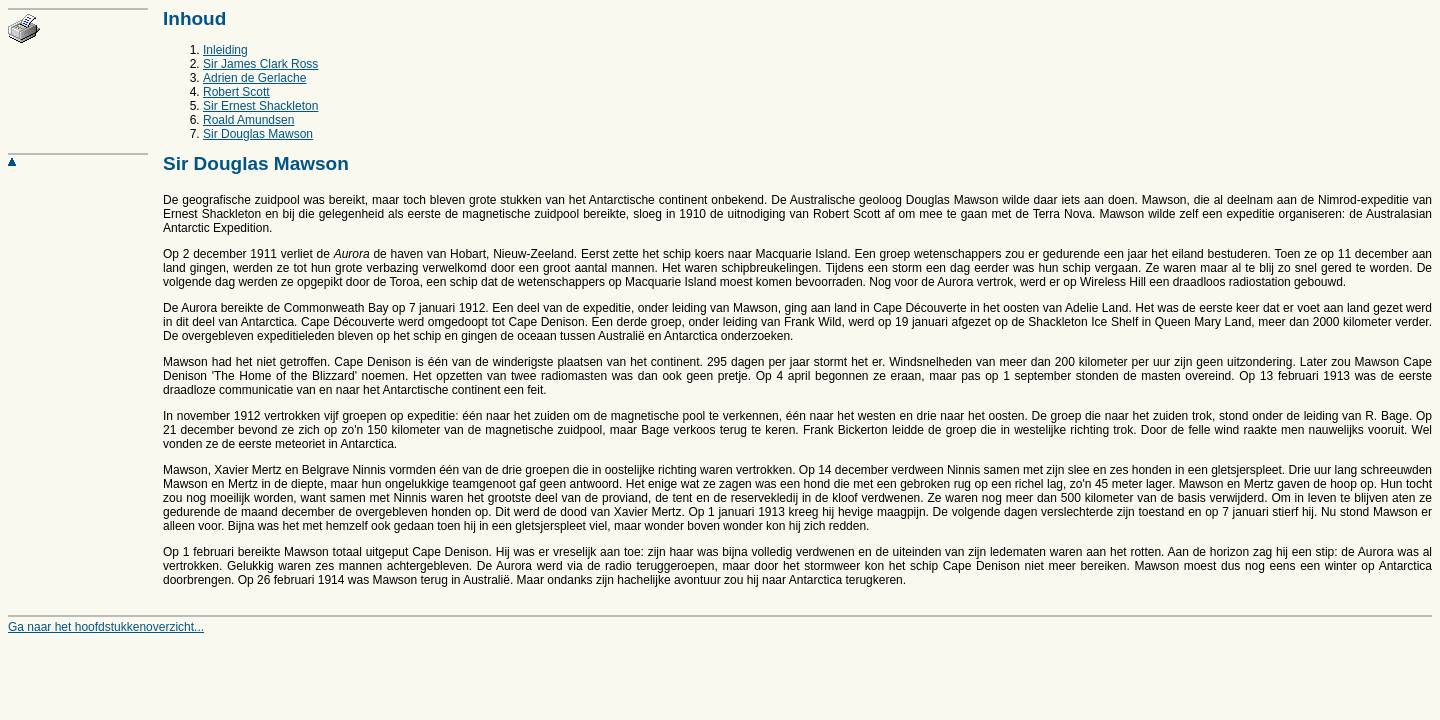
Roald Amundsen (248, 120)
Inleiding (225, 50)
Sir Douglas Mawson (258, 134)
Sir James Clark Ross (260, 64)
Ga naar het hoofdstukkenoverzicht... (106, 627)
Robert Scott (236, 92)
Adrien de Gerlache (254, 78)
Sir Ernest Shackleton (260, 106)
